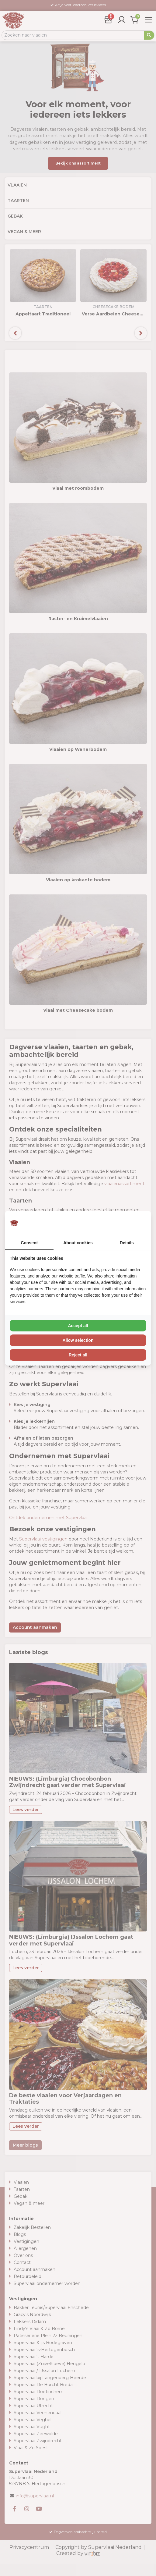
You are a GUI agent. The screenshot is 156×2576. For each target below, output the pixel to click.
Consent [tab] (29, 1242)
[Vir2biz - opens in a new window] (138, 1223)
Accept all (78, 1325)
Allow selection (78, 1340)
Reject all (78, 1354)
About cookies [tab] (77, 1242)
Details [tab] (127, 1242)
